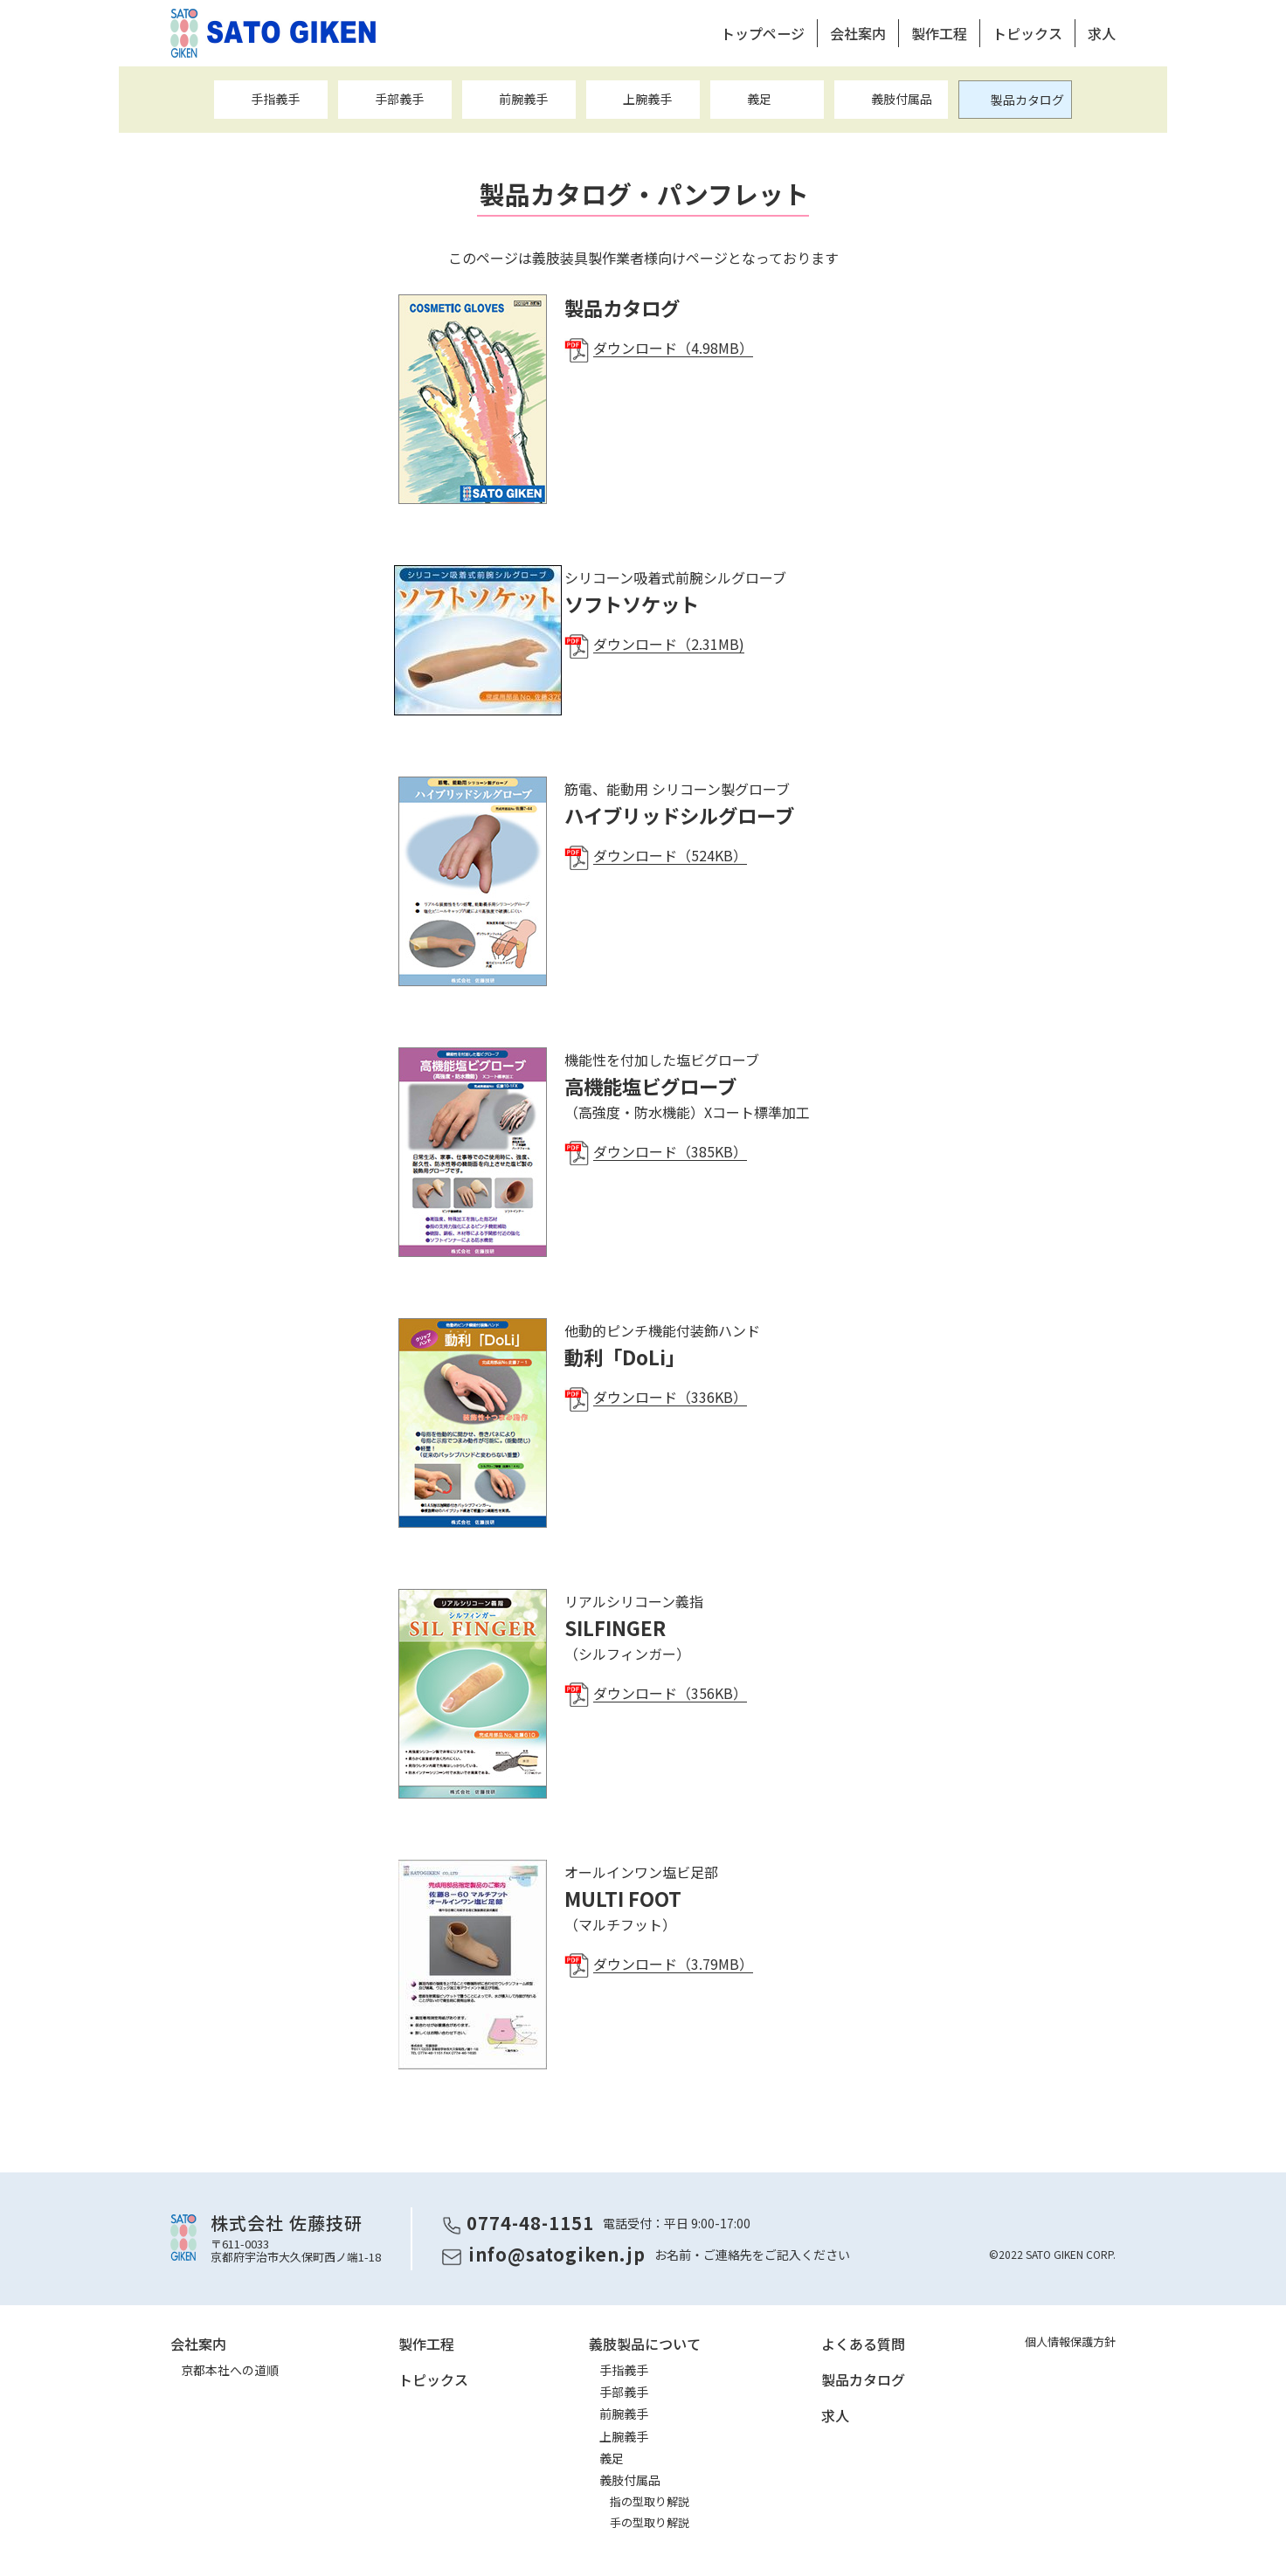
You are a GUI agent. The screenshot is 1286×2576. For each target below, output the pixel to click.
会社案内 (858, 33)
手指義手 (275, 98)
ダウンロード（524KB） (670, 855)
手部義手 (399, 98)
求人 (1102, 33)
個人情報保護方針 (1070, 2341)
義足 (759, 98)
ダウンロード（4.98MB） (673, 347)
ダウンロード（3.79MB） (673, 1963)
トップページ (763, 33)
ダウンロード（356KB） (670, 1692)
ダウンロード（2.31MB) (668, 643)
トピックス (1027, 33)
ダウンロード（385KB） (670, 1151)
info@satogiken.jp (557, 2254)
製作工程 (939, 33)
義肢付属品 (901, 98)
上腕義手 (647, 98)
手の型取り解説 (649, 2522)
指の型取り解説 (649, 2501)
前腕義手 (523, 98)
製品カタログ (1027, 99)
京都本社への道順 (230, 2370)
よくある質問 (863, 2343)
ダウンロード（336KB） (670, 1396)
